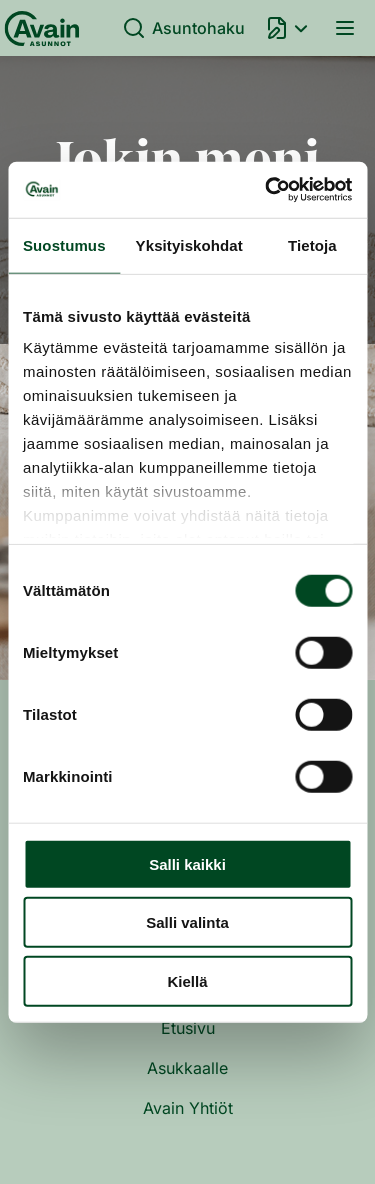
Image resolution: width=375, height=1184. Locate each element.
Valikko (345, 28)
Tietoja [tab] (312, 244)
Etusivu (188, 1028)
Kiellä (187, 980)
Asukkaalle (187, 1068)
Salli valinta (187, 922)
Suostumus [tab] (64, 244)
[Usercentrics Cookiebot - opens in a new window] (267, 190)
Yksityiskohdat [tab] (189, 244)
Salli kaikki (187, 863)
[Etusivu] (38, 28)
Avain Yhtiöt (188, 1108)
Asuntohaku (183, 28)
